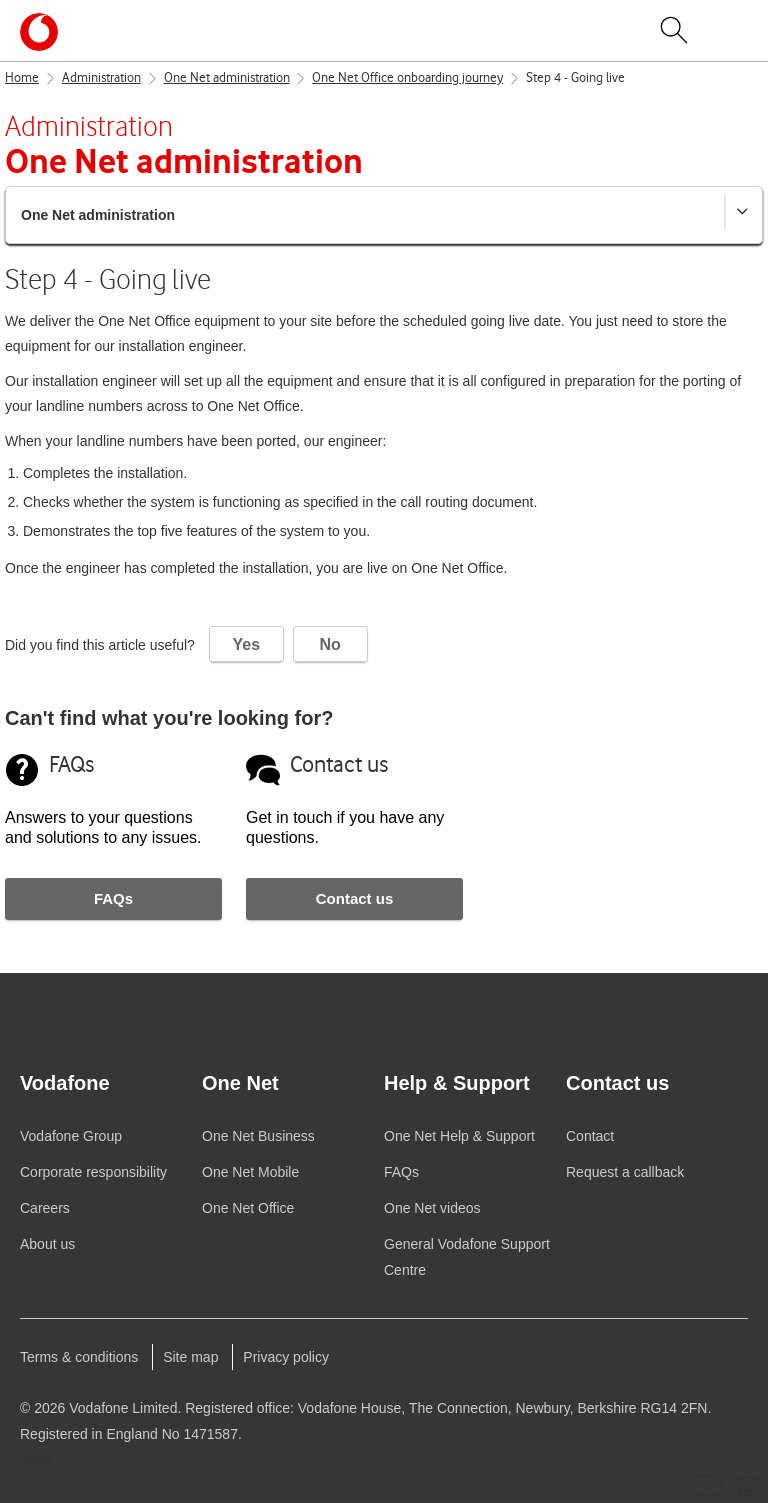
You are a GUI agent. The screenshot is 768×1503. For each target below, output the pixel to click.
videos (432, 1208)
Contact (590, 1136)
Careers (45, 1208)
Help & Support (459, 1136)
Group (71, 1136)
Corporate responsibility (93, 1172)
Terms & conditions (79, 1357)
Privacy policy (286, 1357)
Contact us (355, 898)
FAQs (113, 898)
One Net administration (227, 78)
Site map (190, 1357)
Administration (101, 78)
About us (47, 1244)
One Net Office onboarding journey (407, 78)
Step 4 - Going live (575, 78)
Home (22, 78)
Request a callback (625, 1172)
